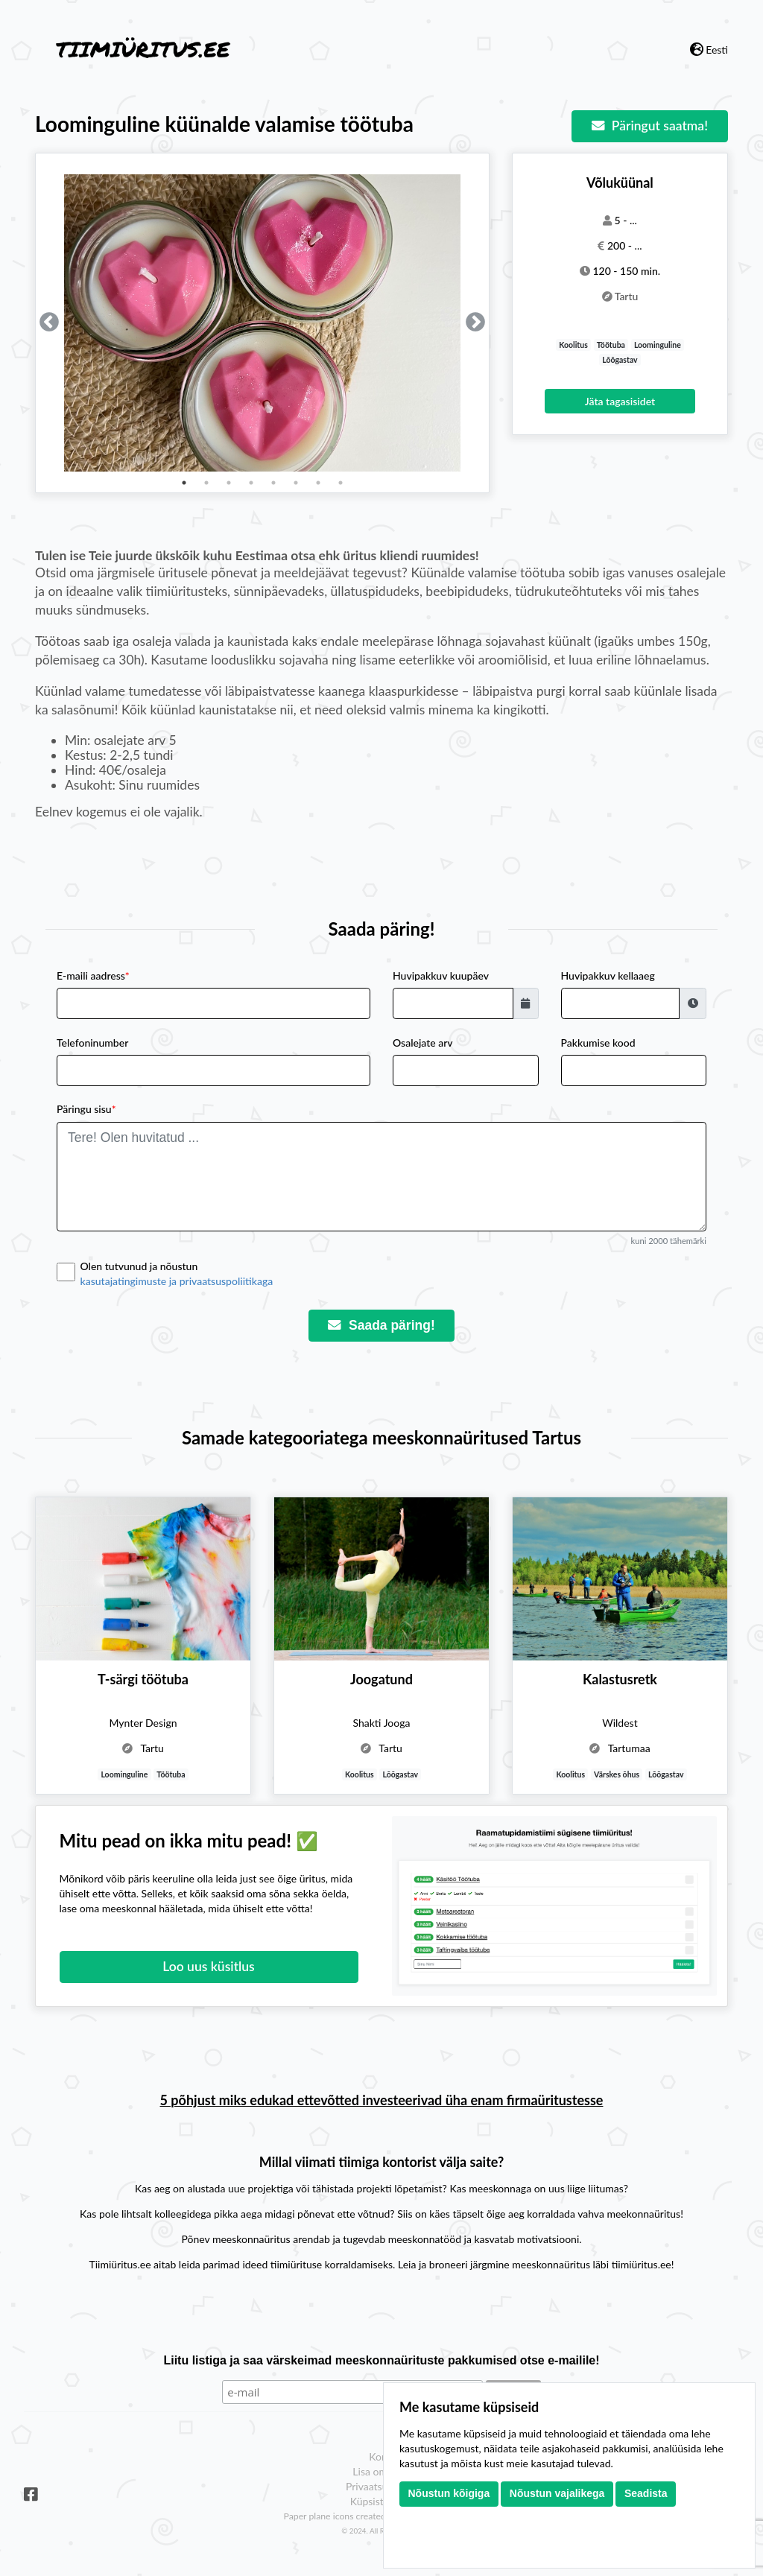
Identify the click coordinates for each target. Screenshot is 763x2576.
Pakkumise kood (598, 1042)
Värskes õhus (616, 1774)
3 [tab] (228, 482)
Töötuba (611, 344)
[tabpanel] (262, 323)
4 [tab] (251, 482)
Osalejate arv (423, 1042)
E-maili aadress (93, 975)
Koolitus (573, 344)
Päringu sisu (86, 1109)
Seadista (646, 2493)
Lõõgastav (619, 359)
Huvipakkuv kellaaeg (608, 975)
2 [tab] (206, 482)
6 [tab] (295, 482)
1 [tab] (184, 482)
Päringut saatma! (650, 125)
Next (475, 322)
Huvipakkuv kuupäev (441, 975)
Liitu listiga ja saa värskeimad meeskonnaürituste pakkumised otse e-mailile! (381, 2360)
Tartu (627, 296)
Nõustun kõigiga (449, 2493)
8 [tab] (340, 482)
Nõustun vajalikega (557, 2493)
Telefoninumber (92, 1042)
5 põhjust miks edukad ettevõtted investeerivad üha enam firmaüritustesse (382, 2100)
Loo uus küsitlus (208, 1966)
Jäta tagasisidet (620, 401)
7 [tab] (318, 482)
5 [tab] (273, 482)
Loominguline (657, 344)
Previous (49, 322)
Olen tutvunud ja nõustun (393, 1274)
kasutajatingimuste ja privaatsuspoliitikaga (176, 1281)
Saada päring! (381, 1325)
